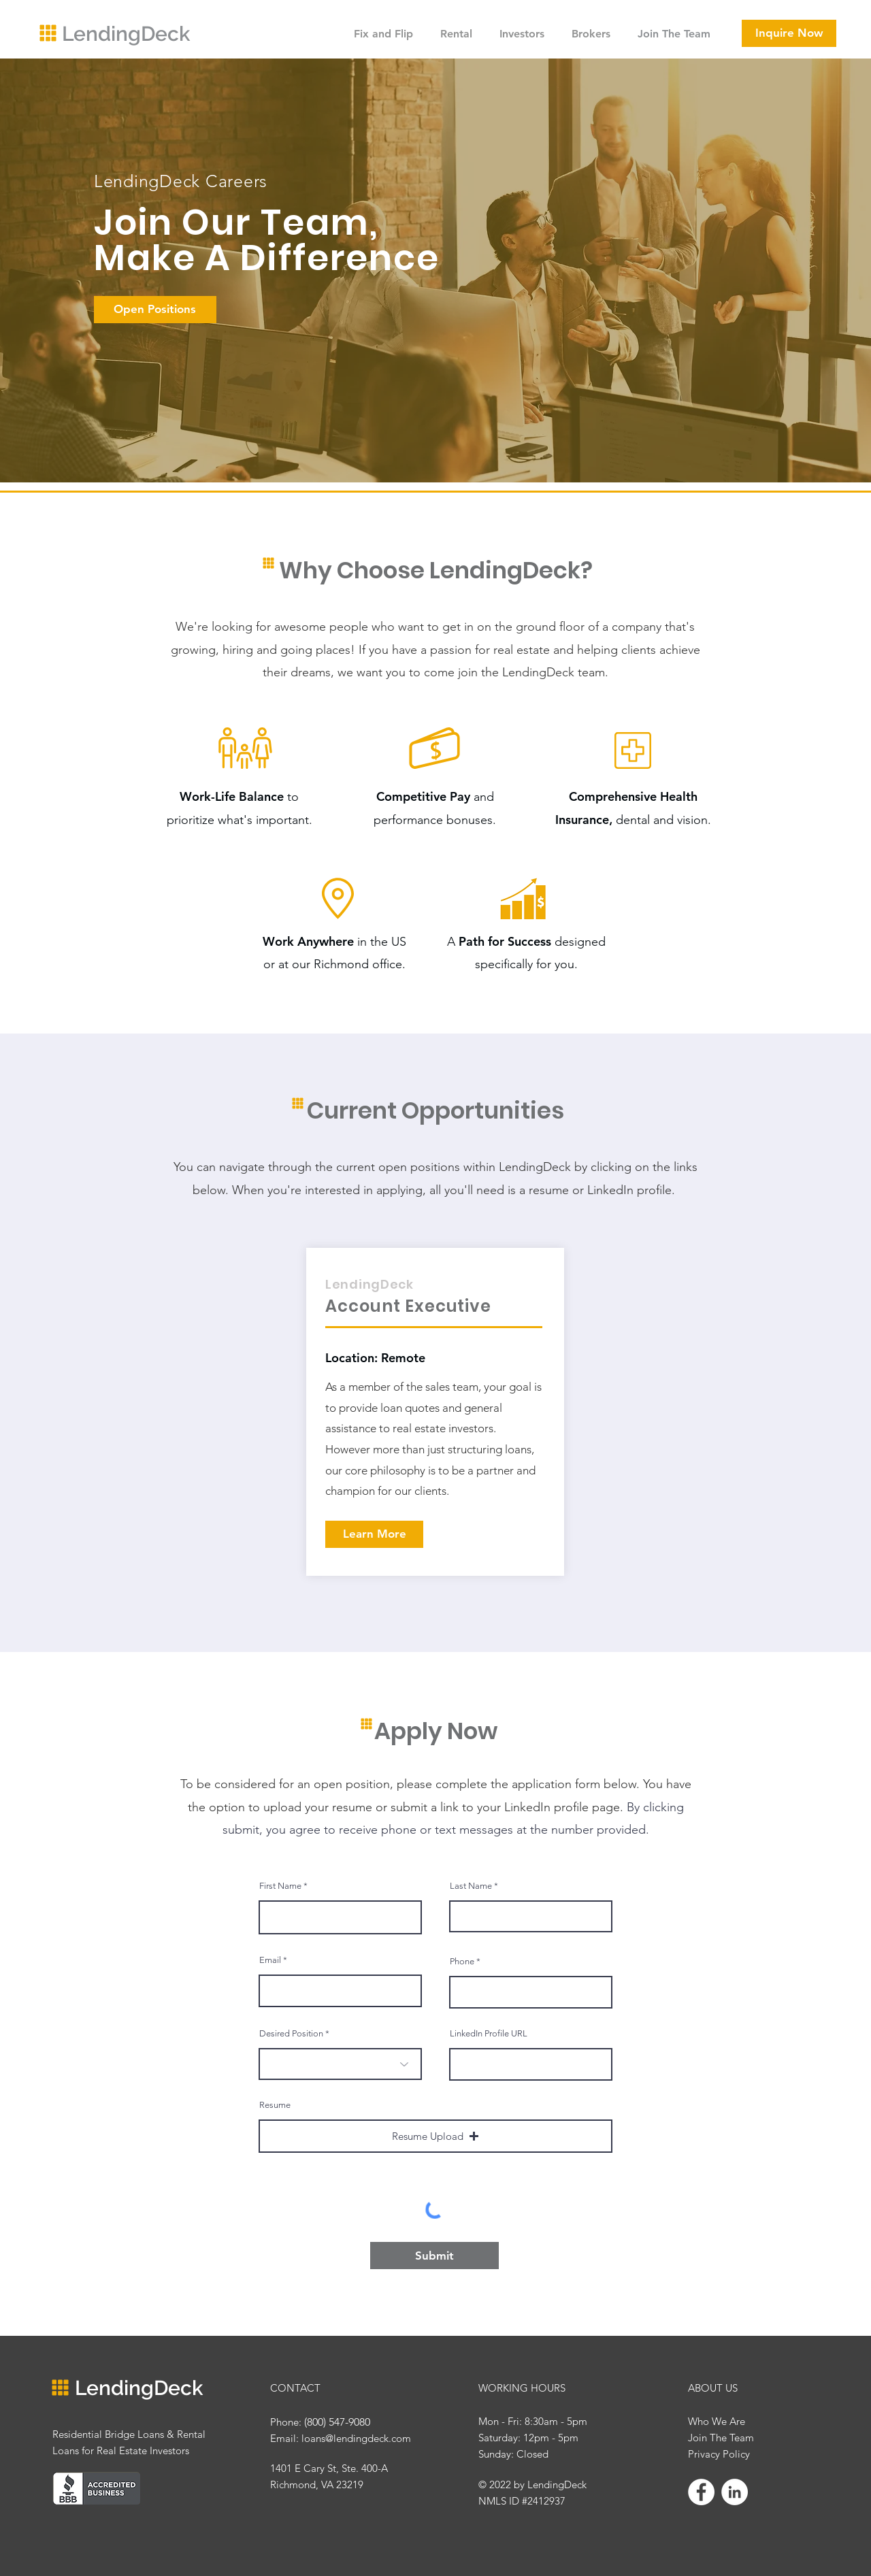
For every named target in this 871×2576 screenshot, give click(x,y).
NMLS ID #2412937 (521, 2500)
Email (270, 1959)
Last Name (471, 1885)
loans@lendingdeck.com (356, 2438)
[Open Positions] (155, 309)
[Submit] (434, 2255)
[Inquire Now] (789, 33)
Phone (462, 1961)
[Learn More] (374, 1534)
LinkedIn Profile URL (488, 2033)
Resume (275, 2104)
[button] (435, 2136)
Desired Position (291, 2033)
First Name (280, 1885)
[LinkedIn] (734, 2492)
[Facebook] (701, 2492)
